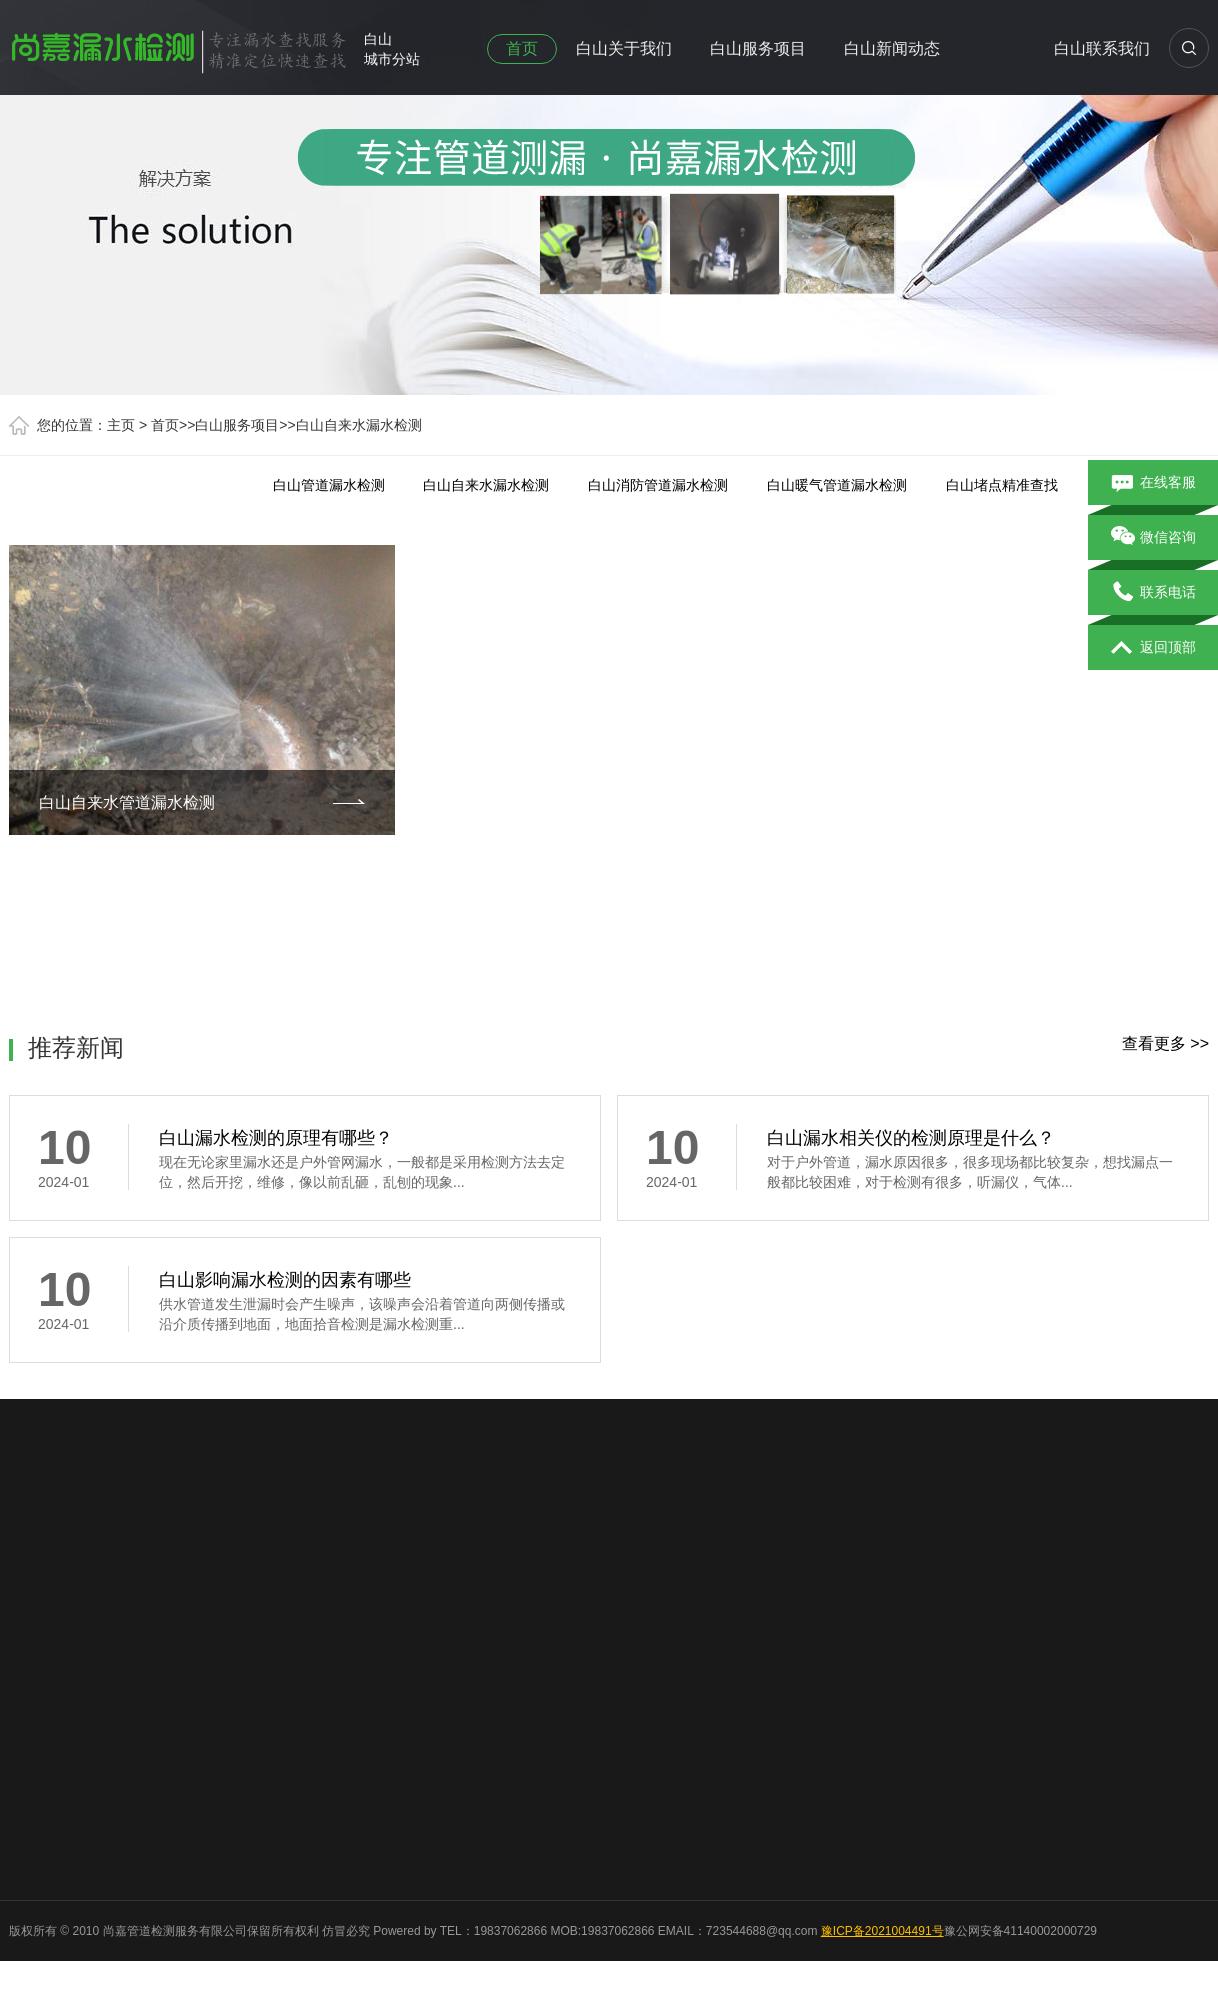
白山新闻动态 (892, 48)
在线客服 (1153, 483)
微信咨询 (1153, 538)
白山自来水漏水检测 (359, 425)
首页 (522, 48)
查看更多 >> (1165, 1043)
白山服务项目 (758, 48)
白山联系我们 (1102, 48)
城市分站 (392, 59)
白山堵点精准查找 (1002, 485)
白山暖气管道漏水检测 (837, 485)
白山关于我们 (624, 48)
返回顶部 (1153, 648)
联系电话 (1153, 593)
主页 (121, 425)
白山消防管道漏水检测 (658, 485)
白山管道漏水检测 (329, 485)
